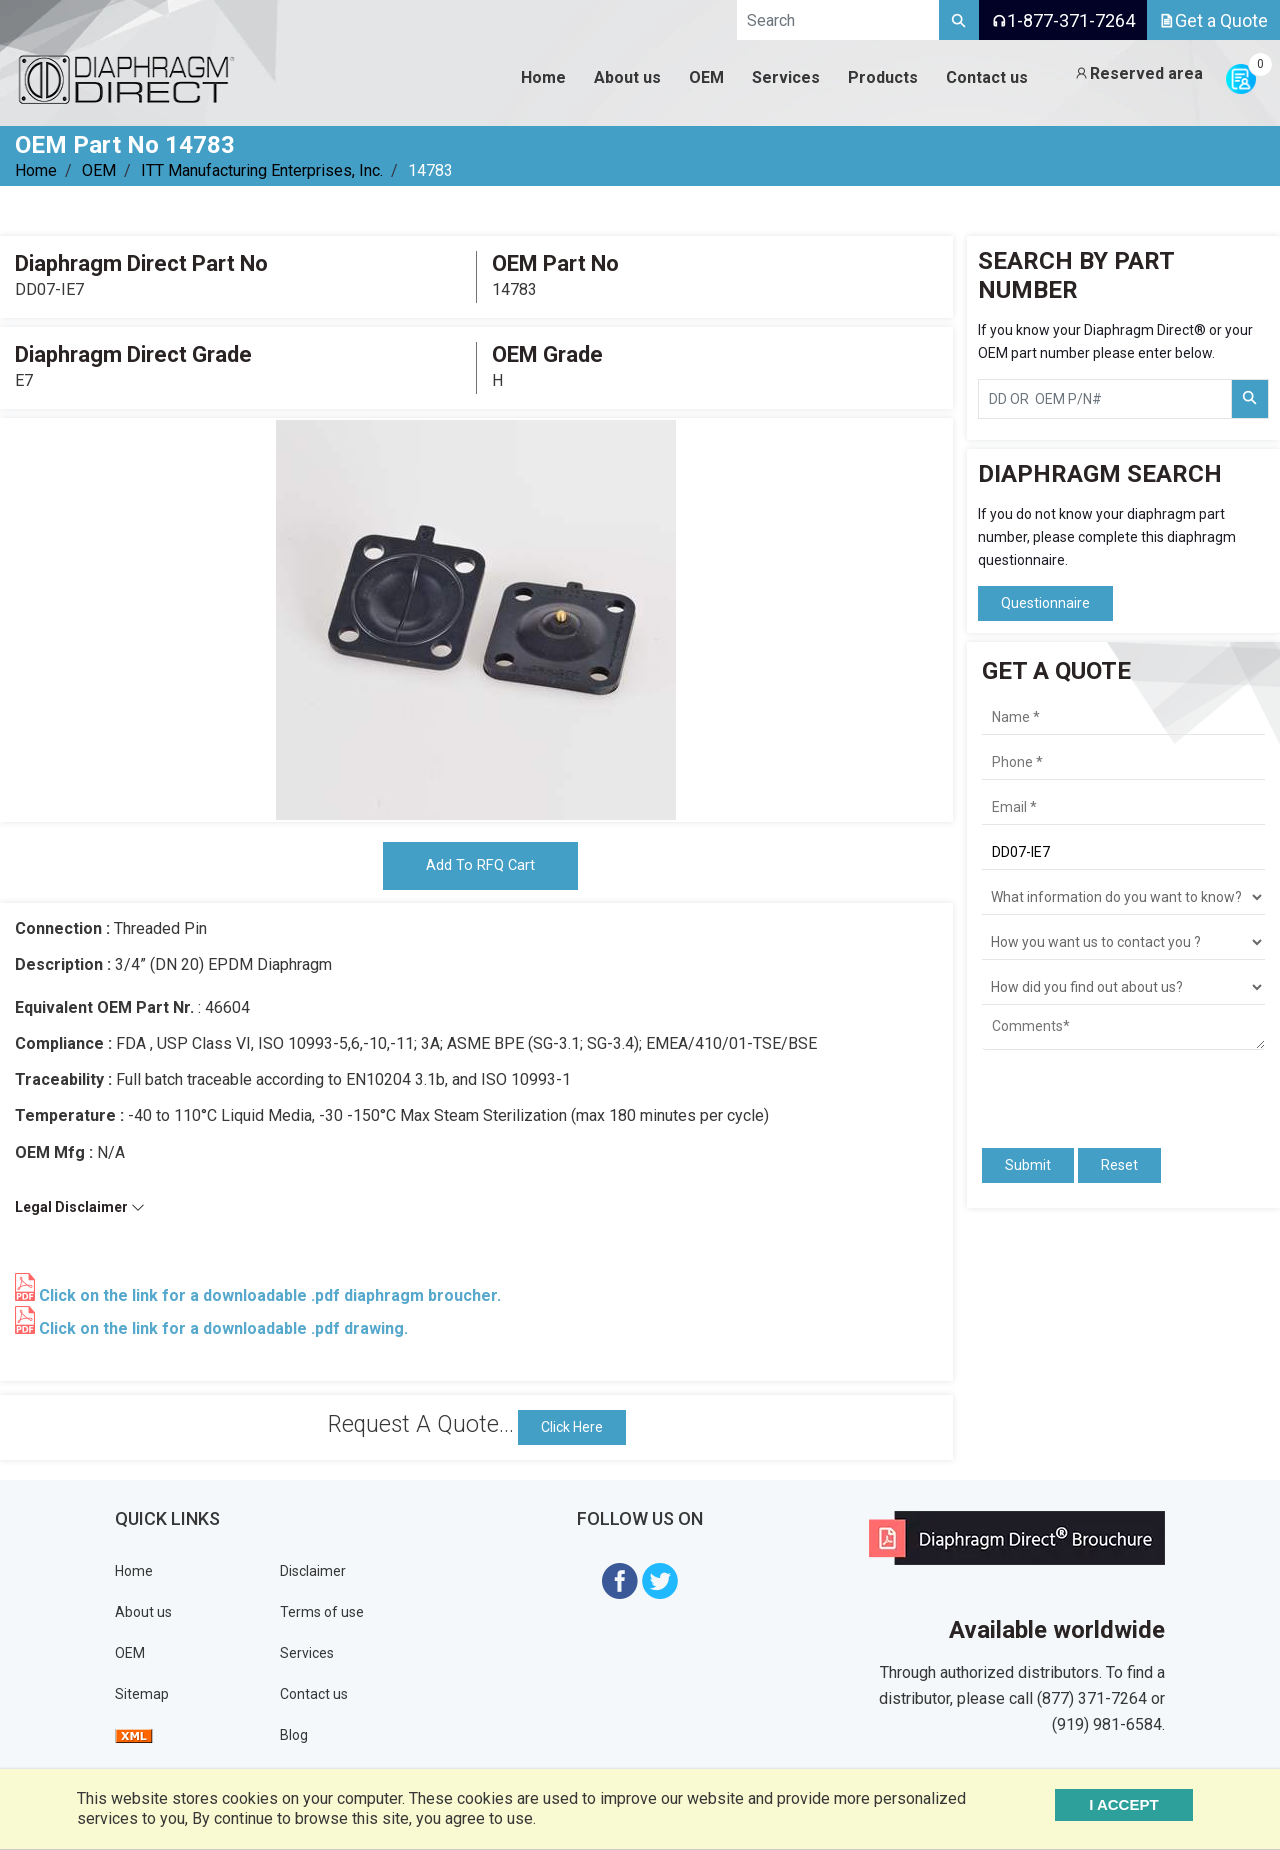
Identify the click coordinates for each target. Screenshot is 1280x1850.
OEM (99, 170)
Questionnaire (1045, 603)
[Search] (959, 20)
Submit (1028, 1165)
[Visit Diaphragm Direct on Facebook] (620, 1584)
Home (36, 170)
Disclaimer (313, 1576)
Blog (294, 1740)
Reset (1119, 1165)
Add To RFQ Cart (480, 868)
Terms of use (322, 1617)
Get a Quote (1213, 20)
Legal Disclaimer (80, 1212)
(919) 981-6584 (1107, 1728)
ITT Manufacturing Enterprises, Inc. (262, 170)
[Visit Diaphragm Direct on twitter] (660, 1584)
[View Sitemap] (134, 1740)
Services (307, 1658)
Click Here (572, 1432)
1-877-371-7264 (1063, 20)
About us (143, 1617)
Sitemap (142, 1699)
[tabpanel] (476, 620)
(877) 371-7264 (1092, 1702)
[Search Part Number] (1250, 399)
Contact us (314, 1699)
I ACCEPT (1142, 1804)
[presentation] (1099, 1090)
